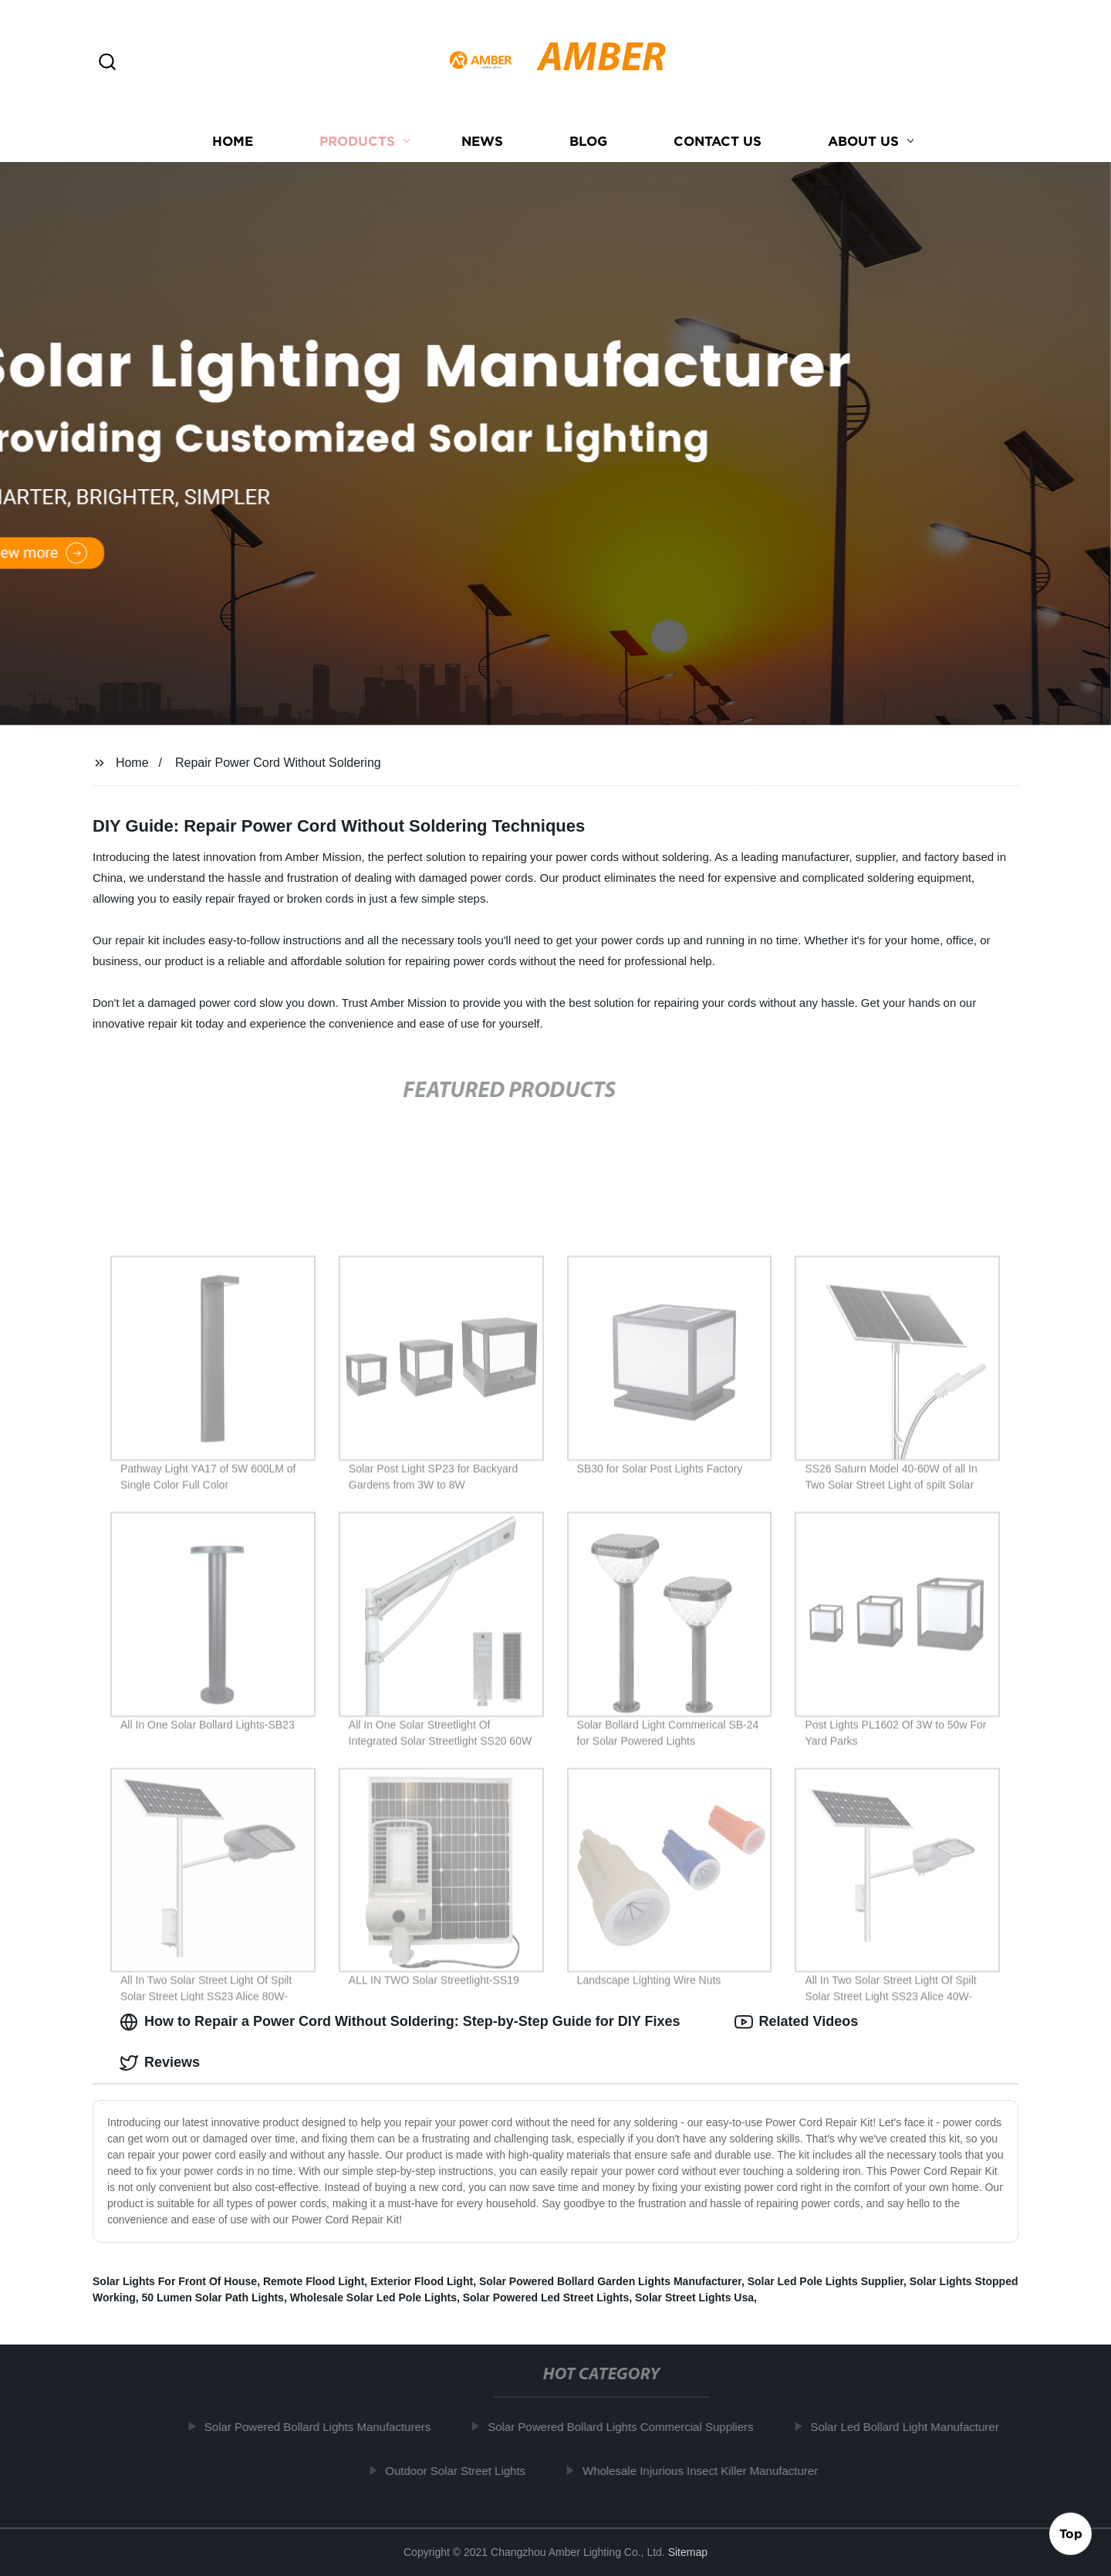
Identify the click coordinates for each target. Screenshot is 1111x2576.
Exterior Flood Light (421, 2281)
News (482, 140)
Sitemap (687, 2552)
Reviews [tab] (160, 2063)
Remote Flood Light (313, 2281)
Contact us (717, 140)
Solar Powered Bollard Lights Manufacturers (324, 2426)
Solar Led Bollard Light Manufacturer (910, 2426)
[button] (107, 63)
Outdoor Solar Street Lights (461, 2470)
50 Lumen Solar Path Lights (213, 2297)
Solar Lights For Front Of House (175, 2281)
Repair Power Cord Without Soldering (278, 762)
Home (232, 140)
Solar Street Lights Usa (694, 2297)
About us (863, 140)
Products (357, 140)
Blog (588, 140)
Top (1070, 2535)
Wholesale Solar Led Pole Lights (373, 2297)
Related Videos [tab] (796, 2022)
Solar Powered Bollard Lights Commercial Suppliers (626, 2426)
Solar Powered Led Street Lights (546, 2297)
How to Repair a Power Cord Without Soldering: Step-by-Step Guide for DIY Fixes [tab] (400, 2022)
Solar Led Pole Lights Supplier (825, 2281)
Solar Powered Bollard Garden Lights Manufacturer (610, 2281)
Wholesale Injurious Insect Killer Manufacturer (706, 2470)
